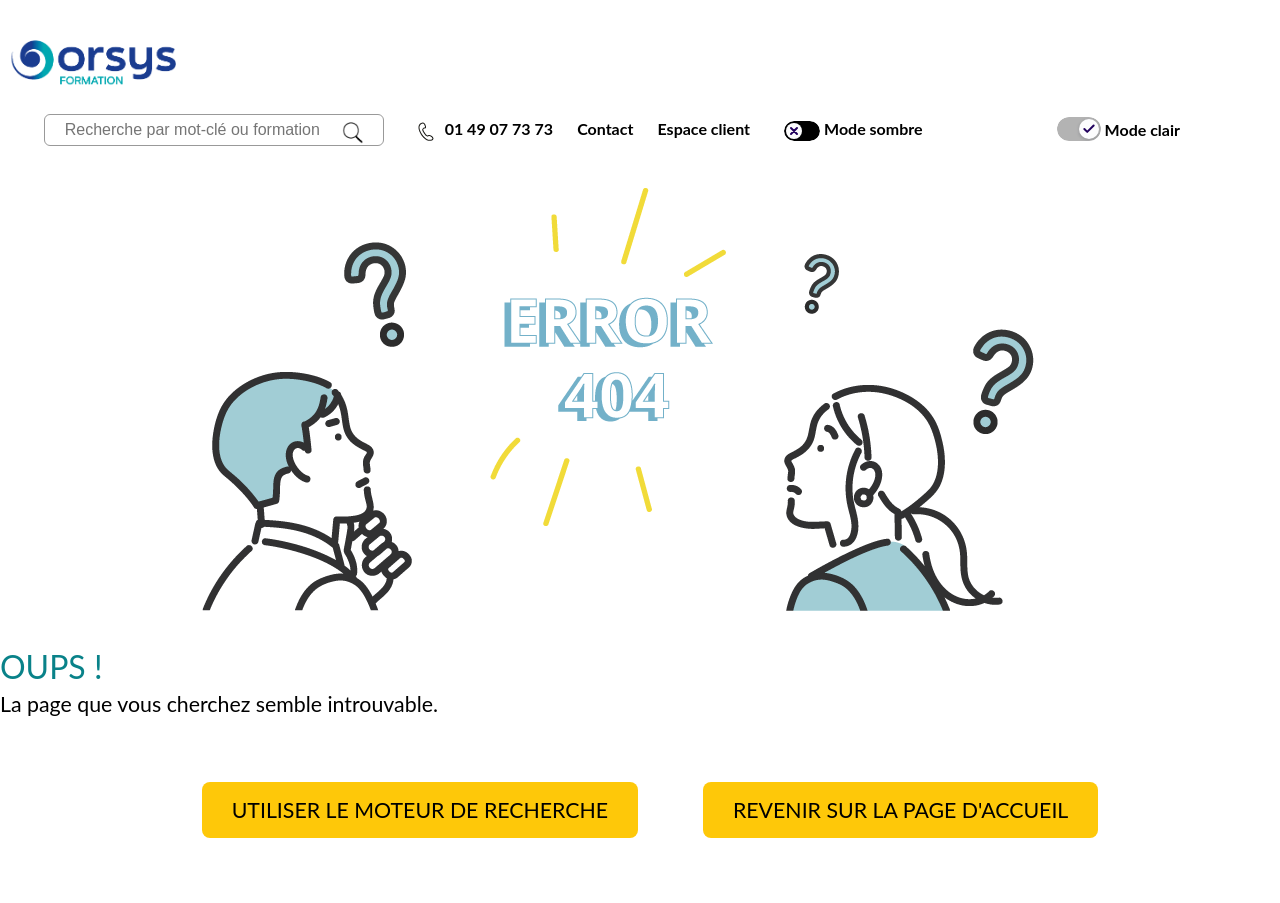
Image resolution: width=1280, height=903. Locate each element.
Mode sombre (853, 129)
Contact (605, 128)
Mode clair (1118, 129)
